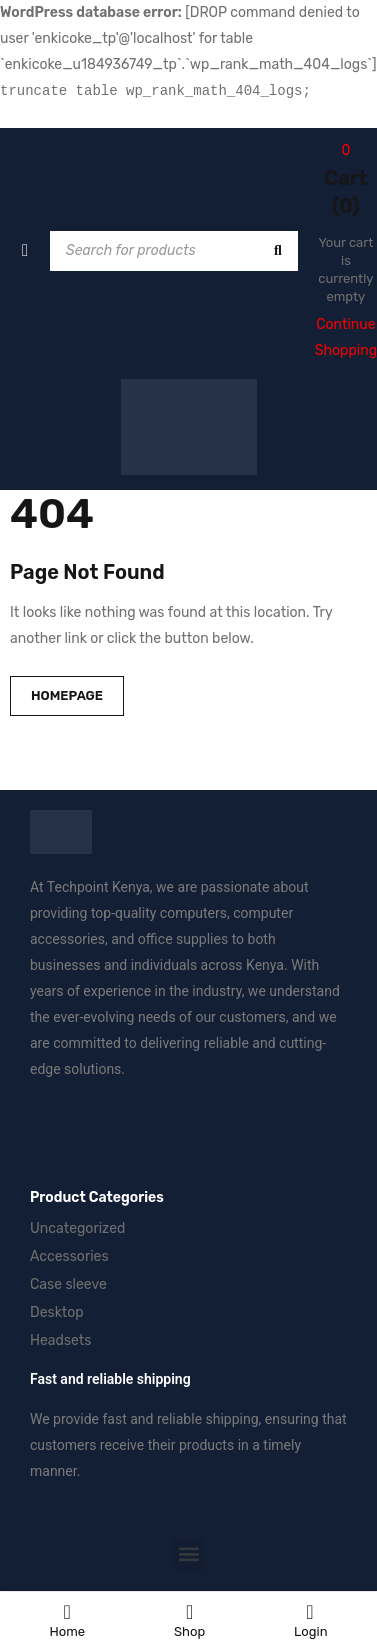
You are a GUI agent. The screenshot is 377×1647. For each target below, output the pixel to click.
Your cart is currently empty (345, 269)
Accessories (69, 1256)
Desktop (57, 1312)
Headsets (60, 1340)
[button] (188, 1554)
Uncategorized (77, 1228)
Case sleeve (68, 1284)
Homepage (67, 695)
